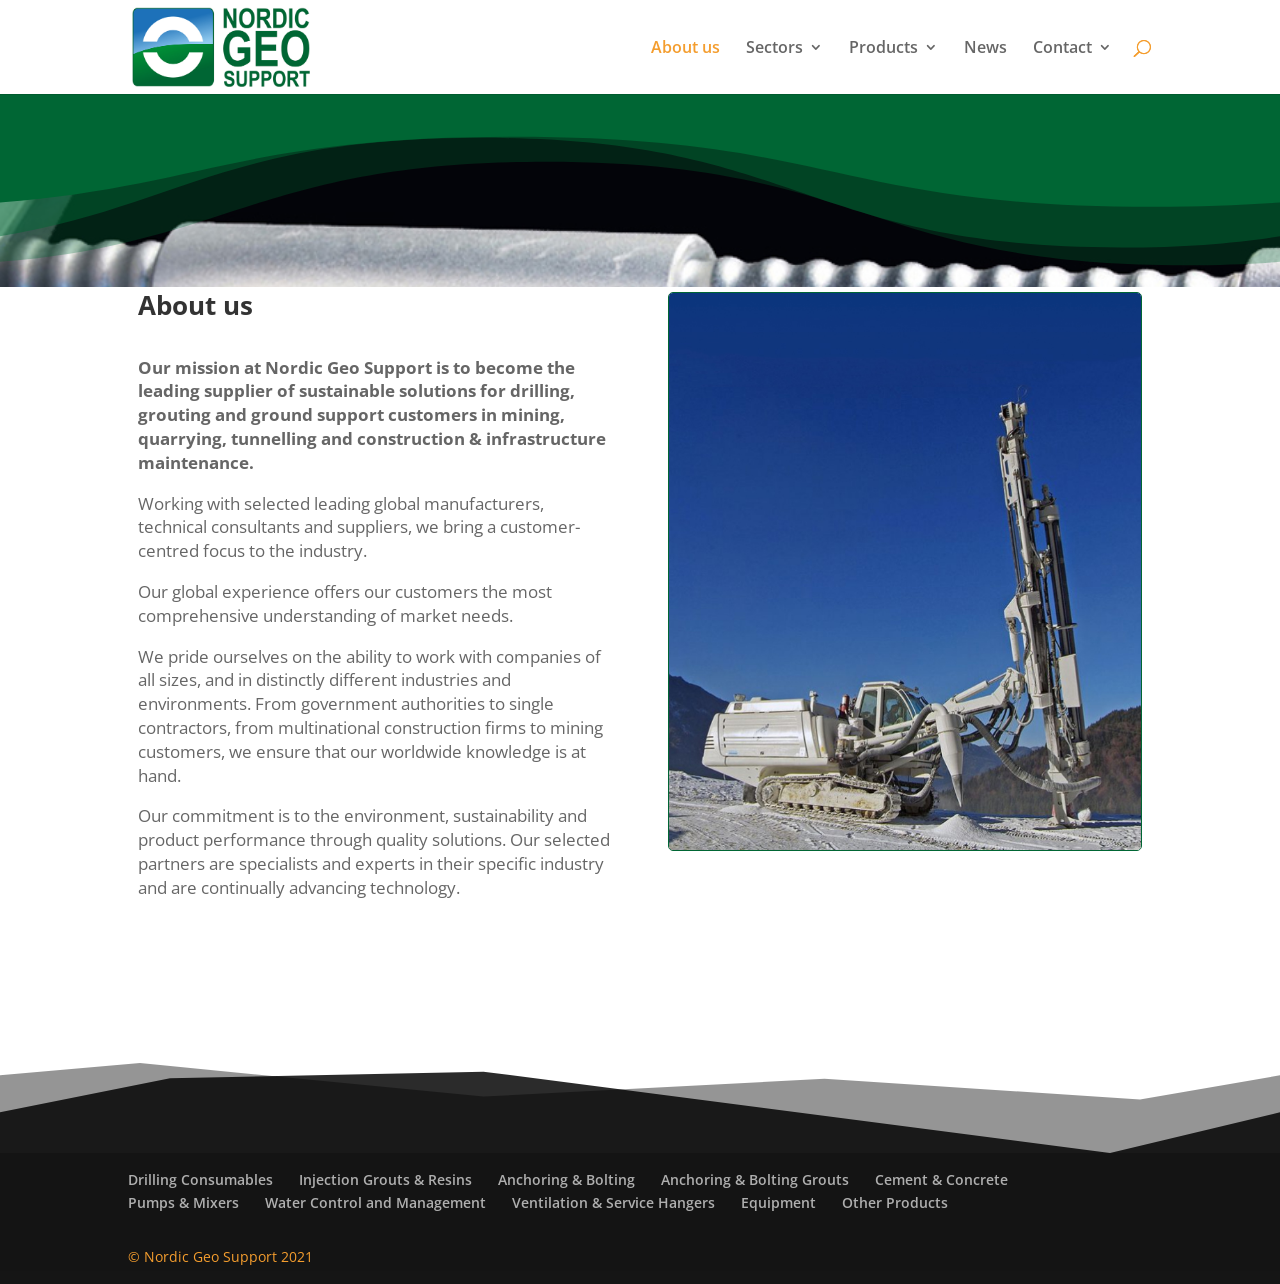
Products (883, 49)
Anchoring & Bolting (566, 1179)
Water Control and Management (375, 1202)
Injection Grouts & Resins (385, 1179)
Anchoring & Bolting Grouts (755, 1179)
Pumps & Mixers (183, 1202)
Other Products (895, 1202)
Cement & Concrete (941, 1179)
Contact (1062, 49)
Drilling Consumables (200, 1179)
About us (685, 49)
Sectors (774, 49)
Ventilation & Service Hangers (613, 1202)
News (985, 49)
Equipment (778, 1202)
